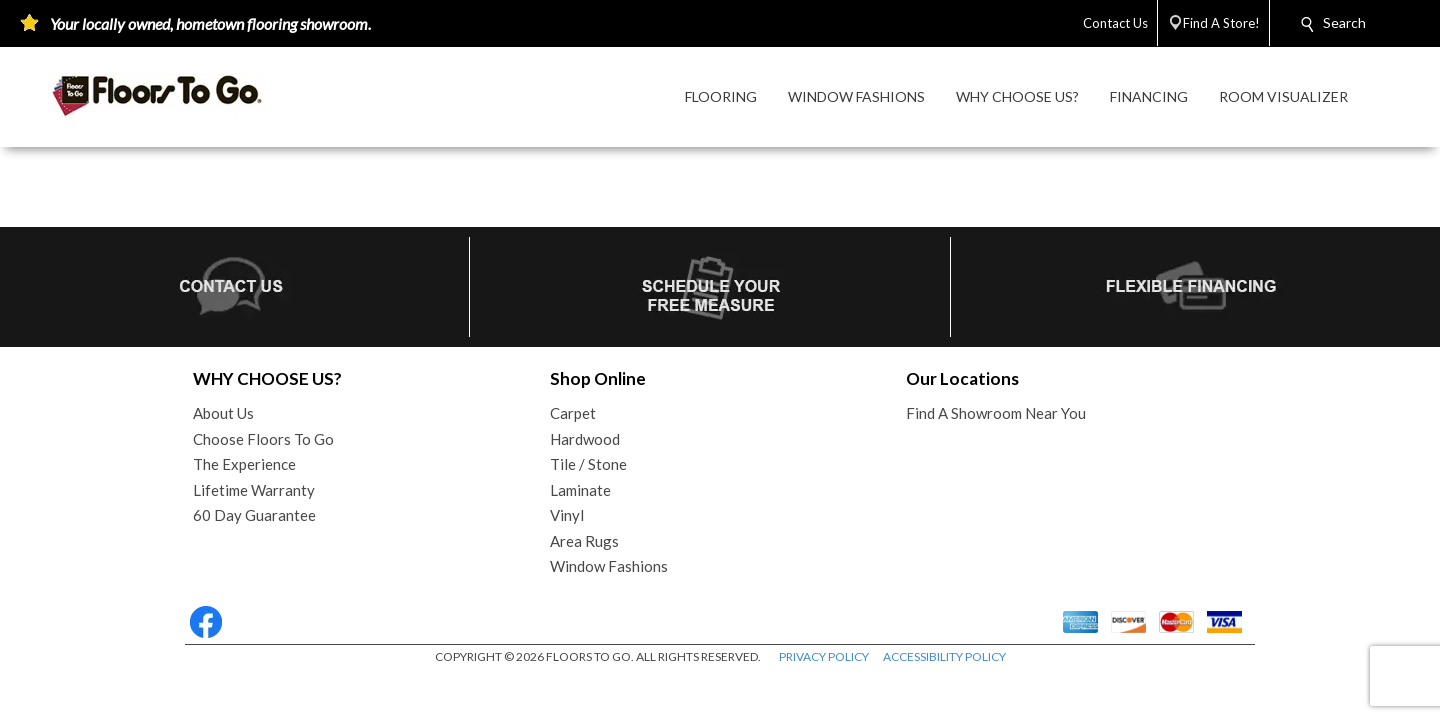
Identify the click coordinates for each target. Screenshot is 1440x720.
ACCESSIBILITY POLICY (944, 656)
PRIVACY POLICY (824, 656)
